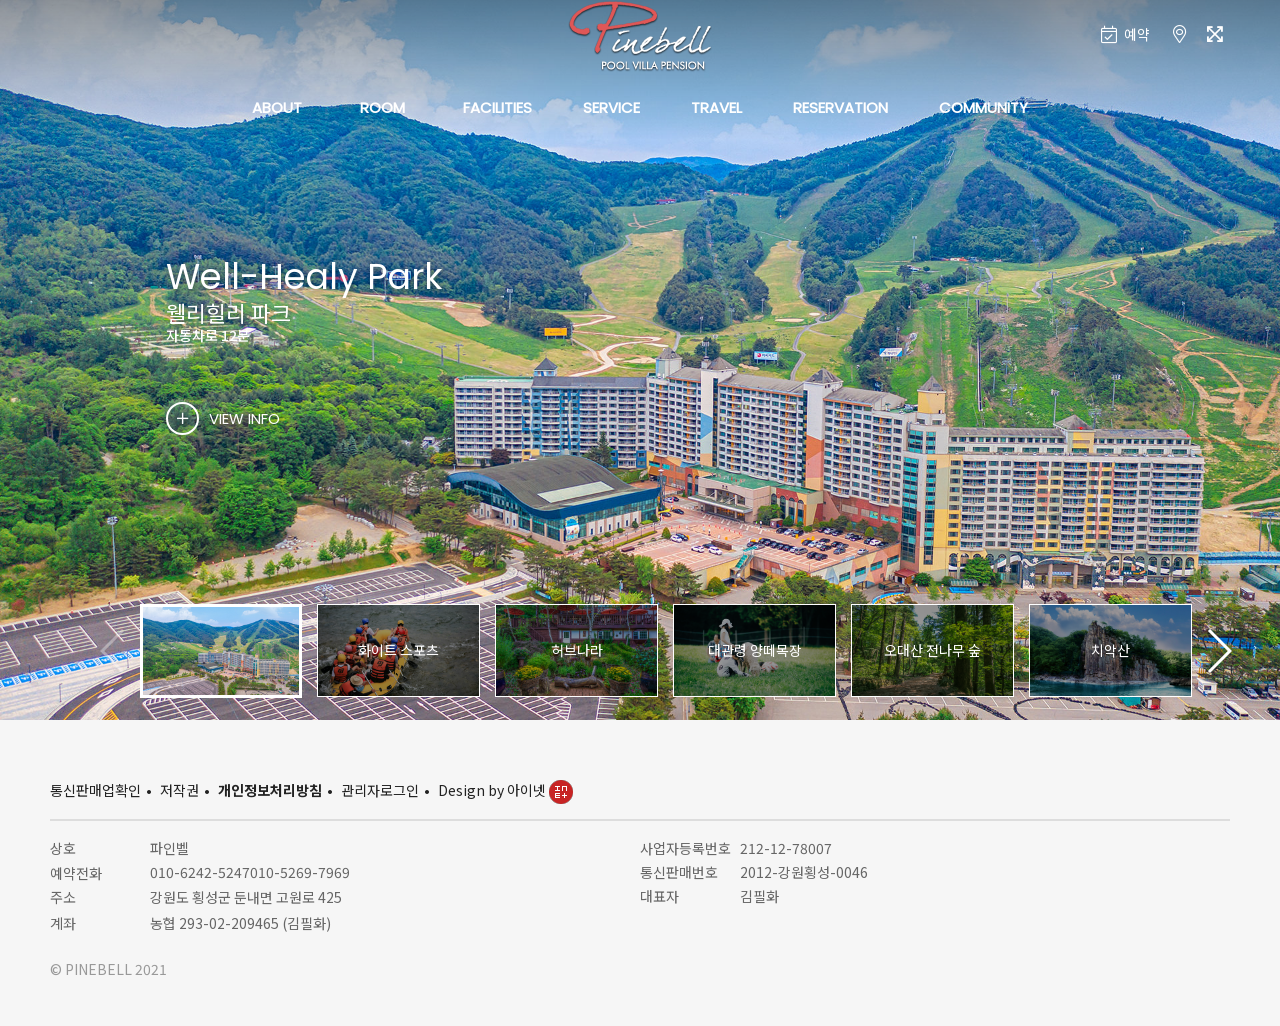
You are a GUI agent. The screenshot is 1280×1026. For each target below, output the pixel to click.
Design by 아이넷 (505, 790)
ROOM (382, 107)
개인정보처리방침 (270, 790)
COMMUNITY (983, 107)
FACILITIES (497, 107)
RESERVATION (840, 107)
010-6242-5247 (200, 872)
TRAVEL (716, 107)
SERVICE (611, 107)
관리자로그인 (380, 790)
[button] (1218, 651)
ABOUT (277, 107)
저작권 (179, 790)
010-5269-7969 (300, 872)
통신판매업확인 (95, 790)
